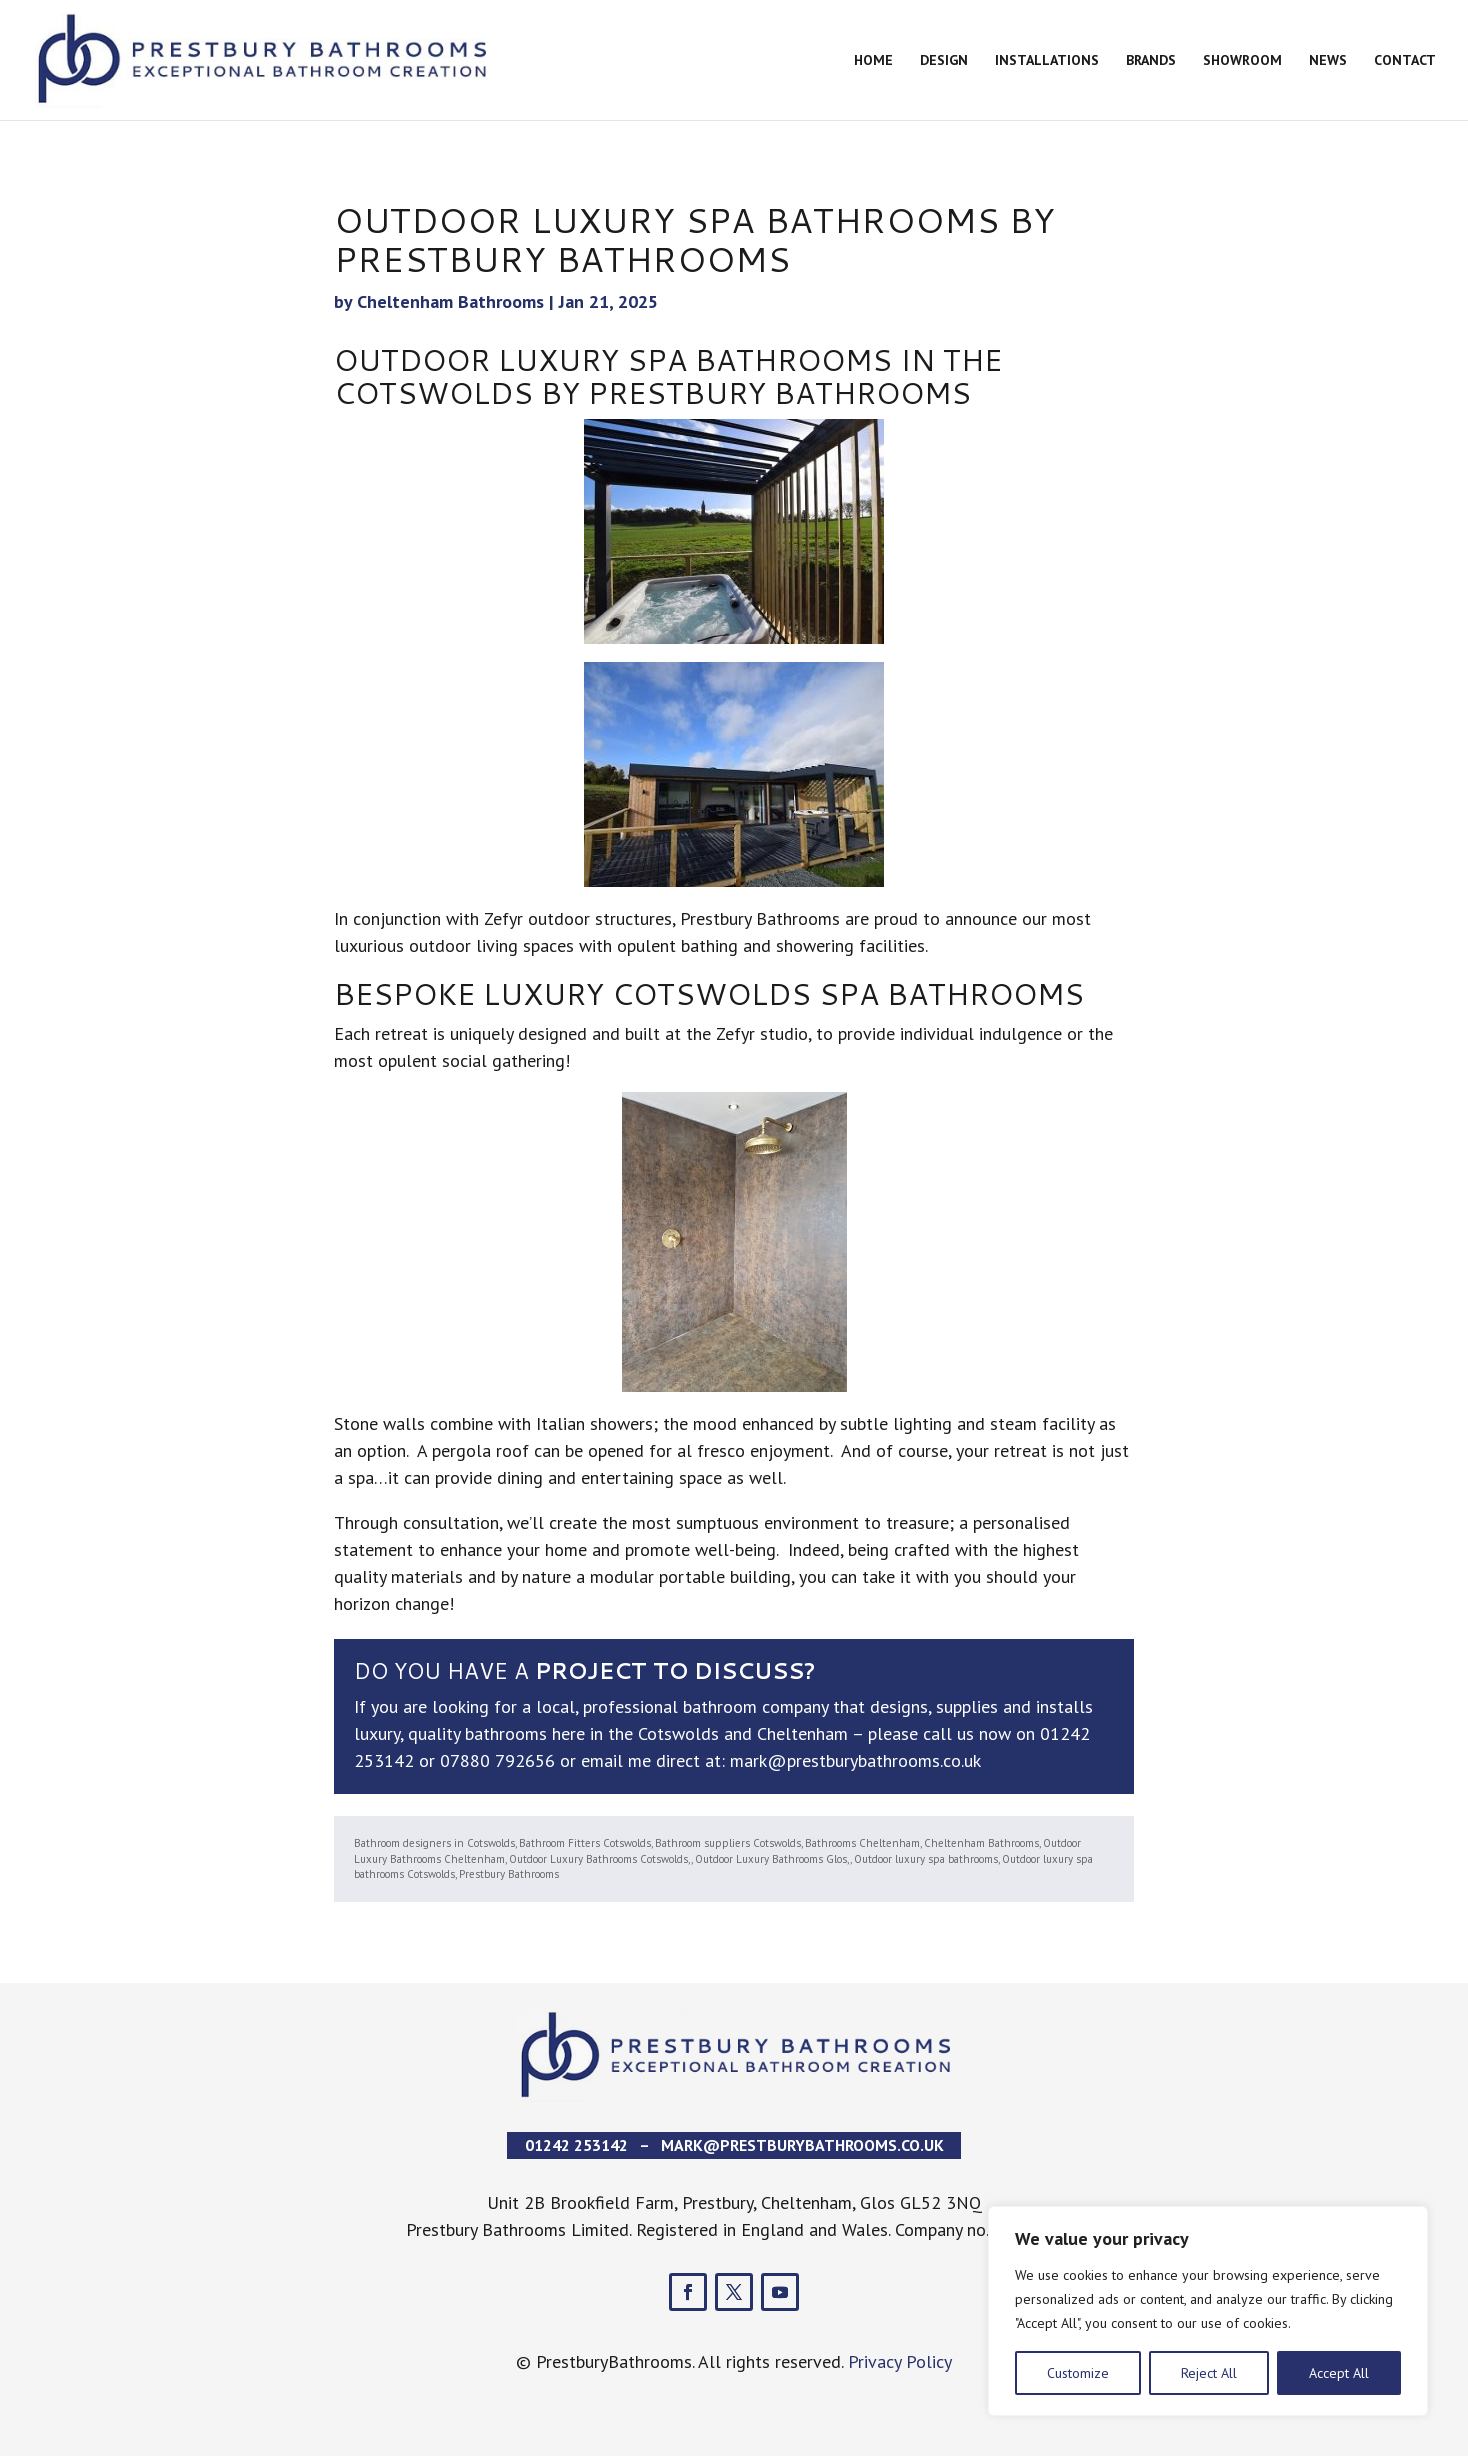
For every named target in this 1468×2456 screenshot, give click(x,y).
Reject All (1209, 2373)
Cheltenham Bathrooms (450, 301)
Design (944, 61)
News (1328, 61)
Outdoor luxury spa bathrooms (926, 1859)
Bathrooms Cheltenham (862, 1843)
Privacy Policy (900, 2361)
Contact (1405, 61)
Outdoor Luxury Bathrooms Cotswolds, (600, 1859)
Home (873, 61)
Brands (1151, 61)
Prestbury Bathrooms (509, 1874)
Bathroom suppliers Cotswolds (728, 1843)
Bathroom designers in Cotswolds (434, 1843)
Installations (1047, 61)
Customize (1078, 2373)
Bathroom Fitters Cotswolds (585, 1843)
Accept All (1339, 2373)
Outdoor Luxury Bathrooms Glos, (772, 1859)
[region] (1208, 2311)
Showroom (1242, 61)
